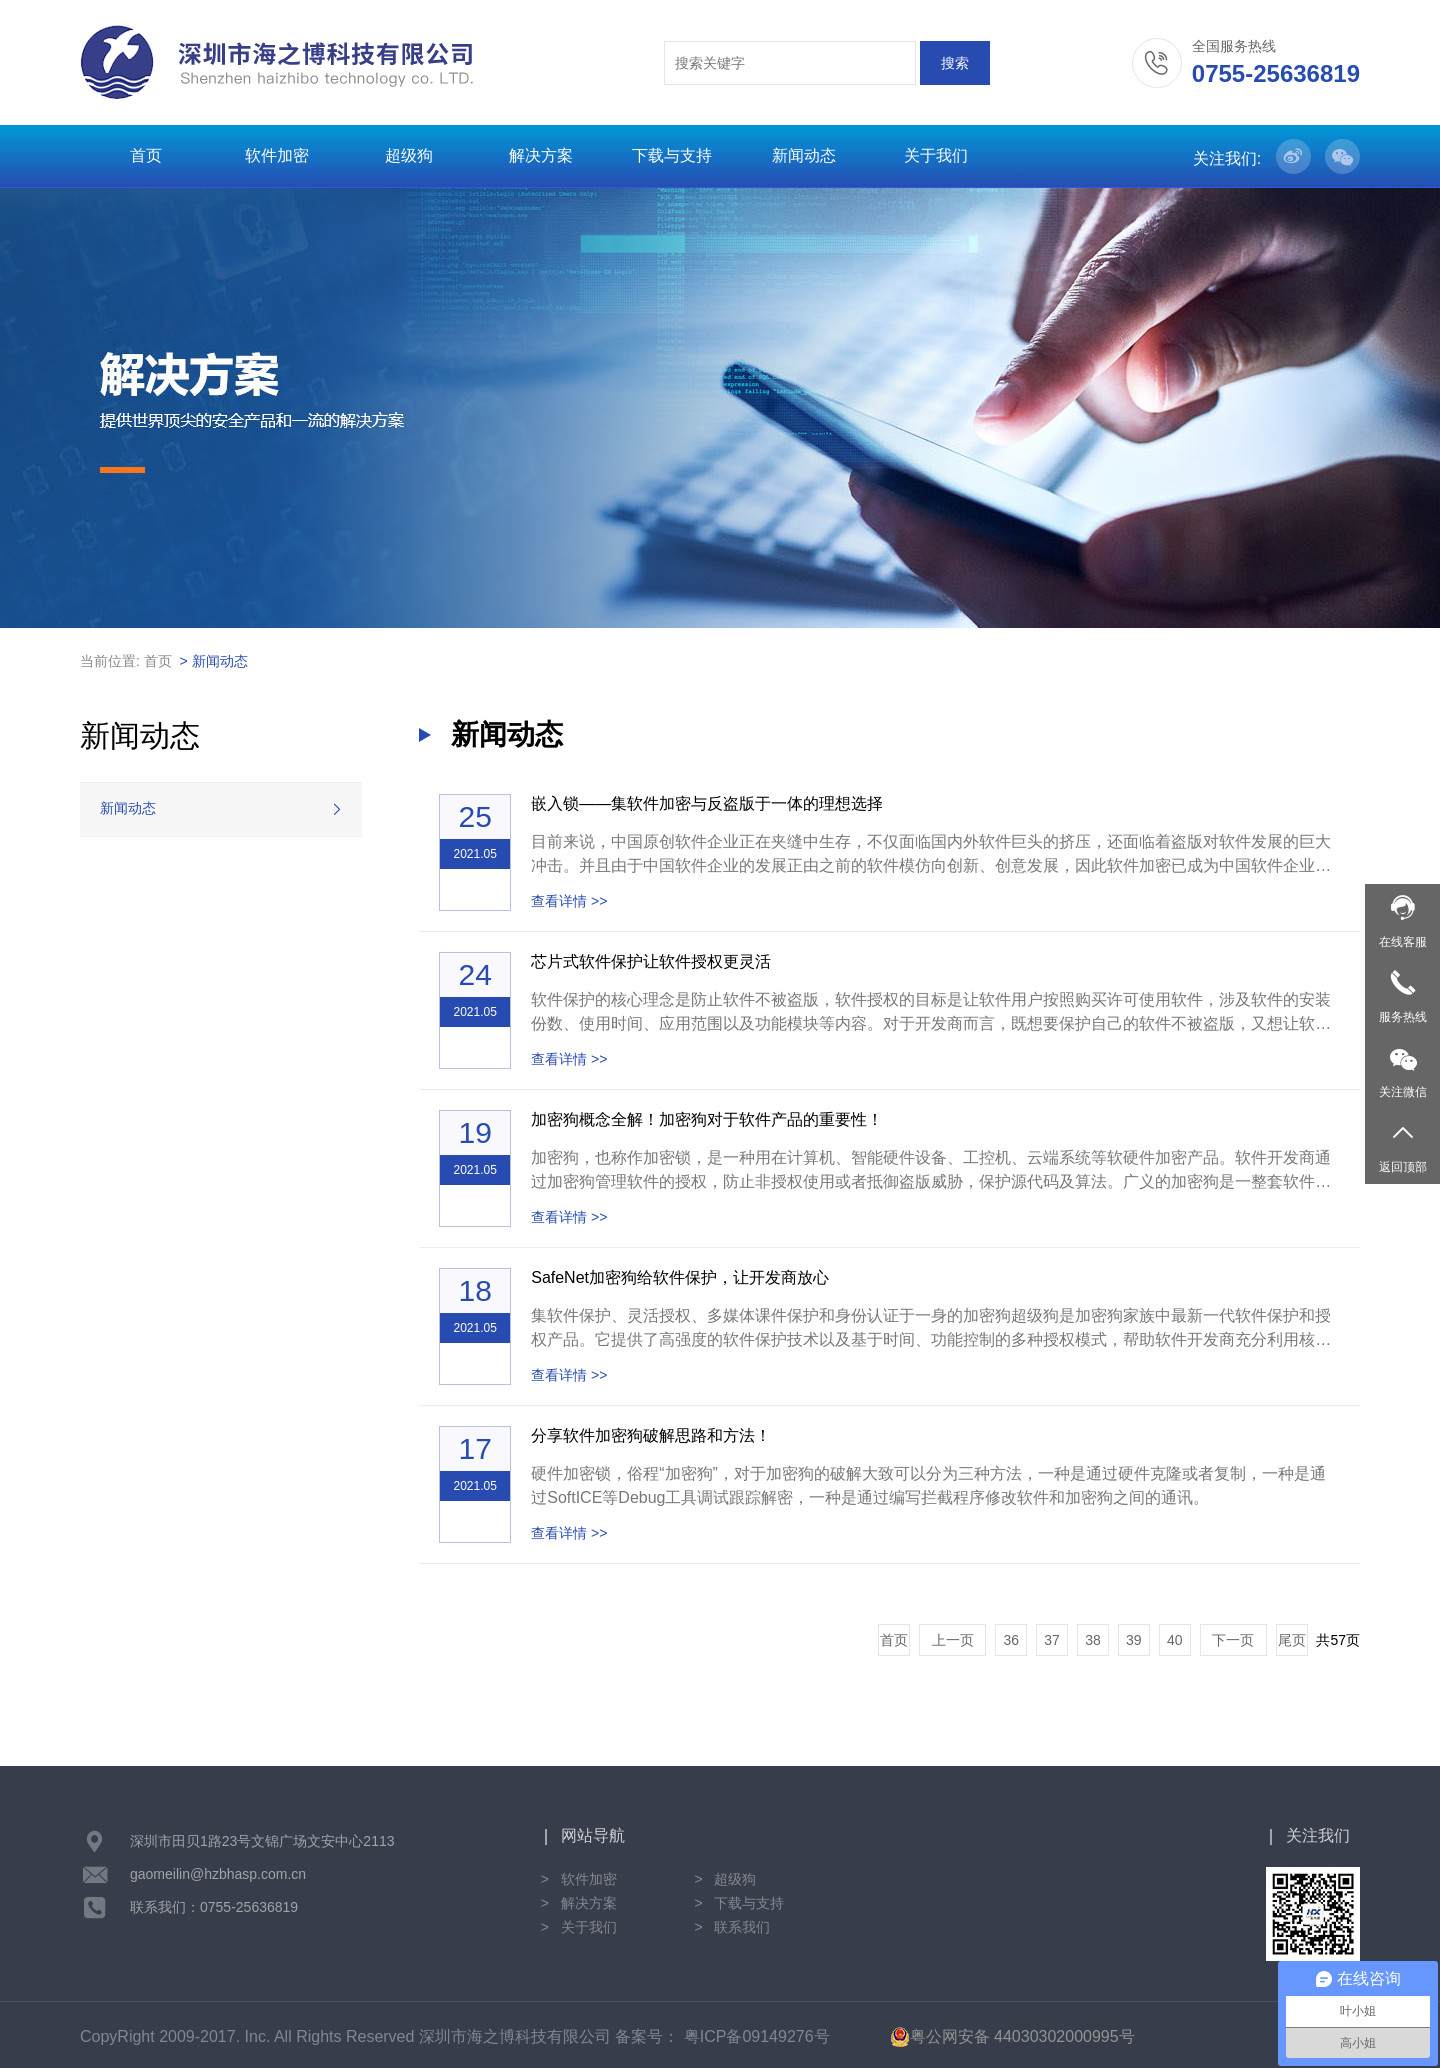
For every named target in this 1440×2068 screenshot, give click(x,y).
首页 (146, 155)
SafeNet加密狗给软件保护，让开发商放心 (680, 1277)
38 (1093, 1640)
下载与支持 (672, 155)
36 (1011, 1640)
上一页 (953, 1640)
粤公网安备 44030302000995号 (1012, 2037)
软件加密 (277, 155)
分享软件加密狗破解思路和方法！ (651, 1435)
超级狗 (409, 155)
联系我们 (742, 1927)
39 (1134, 1640)
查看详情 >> (569, 901)
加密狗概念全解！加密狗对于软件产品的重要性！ (707, 1119)
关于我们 (936, 155)
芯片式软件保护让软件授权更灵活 (651, 961)
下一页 (1233, 1640)
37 (1052, 1640)
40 (1175, 1640)
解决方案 (541, 155)
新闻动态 (804, 155)
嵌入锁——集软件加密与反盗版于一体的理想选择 (707, 803)
